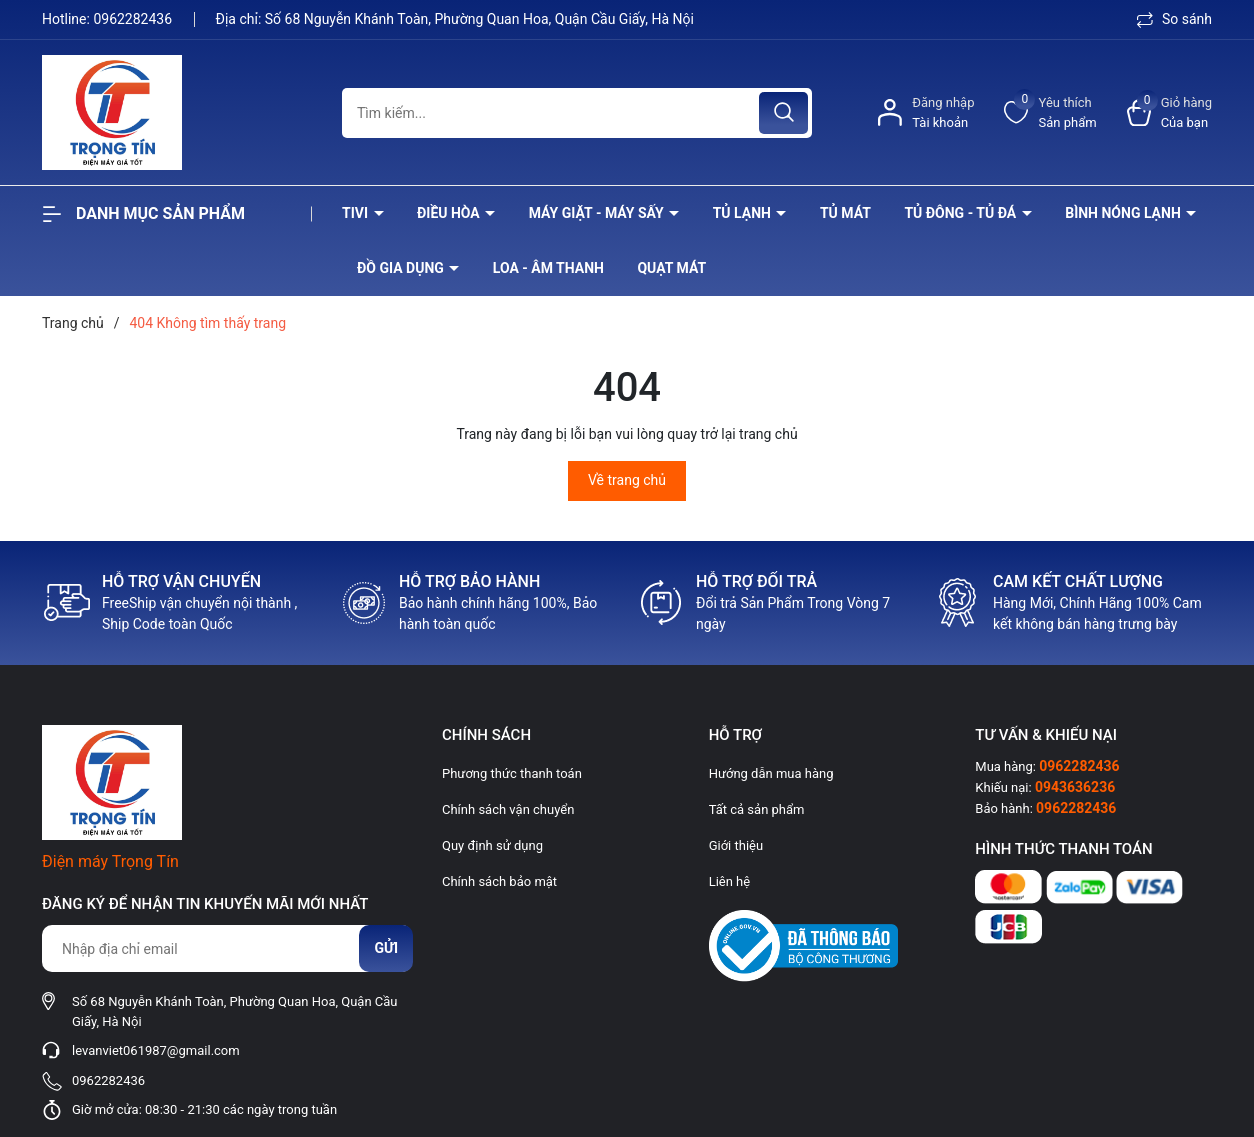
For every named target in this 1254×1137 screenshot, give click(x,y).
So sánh (1174, 19)
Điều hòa (450, 213)
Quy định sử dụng (492, 845)
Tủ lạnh (744, 213)
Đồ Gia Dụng (402, 268)
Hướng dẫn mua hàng (771, 773)
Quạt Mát (671, 268)
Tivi (357, 213)
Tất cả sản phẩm (757, 809)
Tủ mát (845, 213)
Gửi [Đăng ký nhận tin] (386, 948)
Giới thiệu (736, 845)
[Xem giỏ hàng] (1169, 112)
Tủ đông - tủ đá (961, 213)
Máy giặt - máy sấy (598, 213)
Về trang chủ (627, 480)
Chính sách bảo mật (499, 881)
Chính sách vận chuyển (508, 809)
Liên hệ (730, 881)
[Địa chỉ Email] (227, 948)
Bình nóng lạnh (1124, 213)
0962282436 (134, 19)
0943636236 (1075, 787)
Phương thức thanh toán (512, 773)
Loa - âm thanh (548, 268)
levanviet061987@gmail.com (156, 1050)
